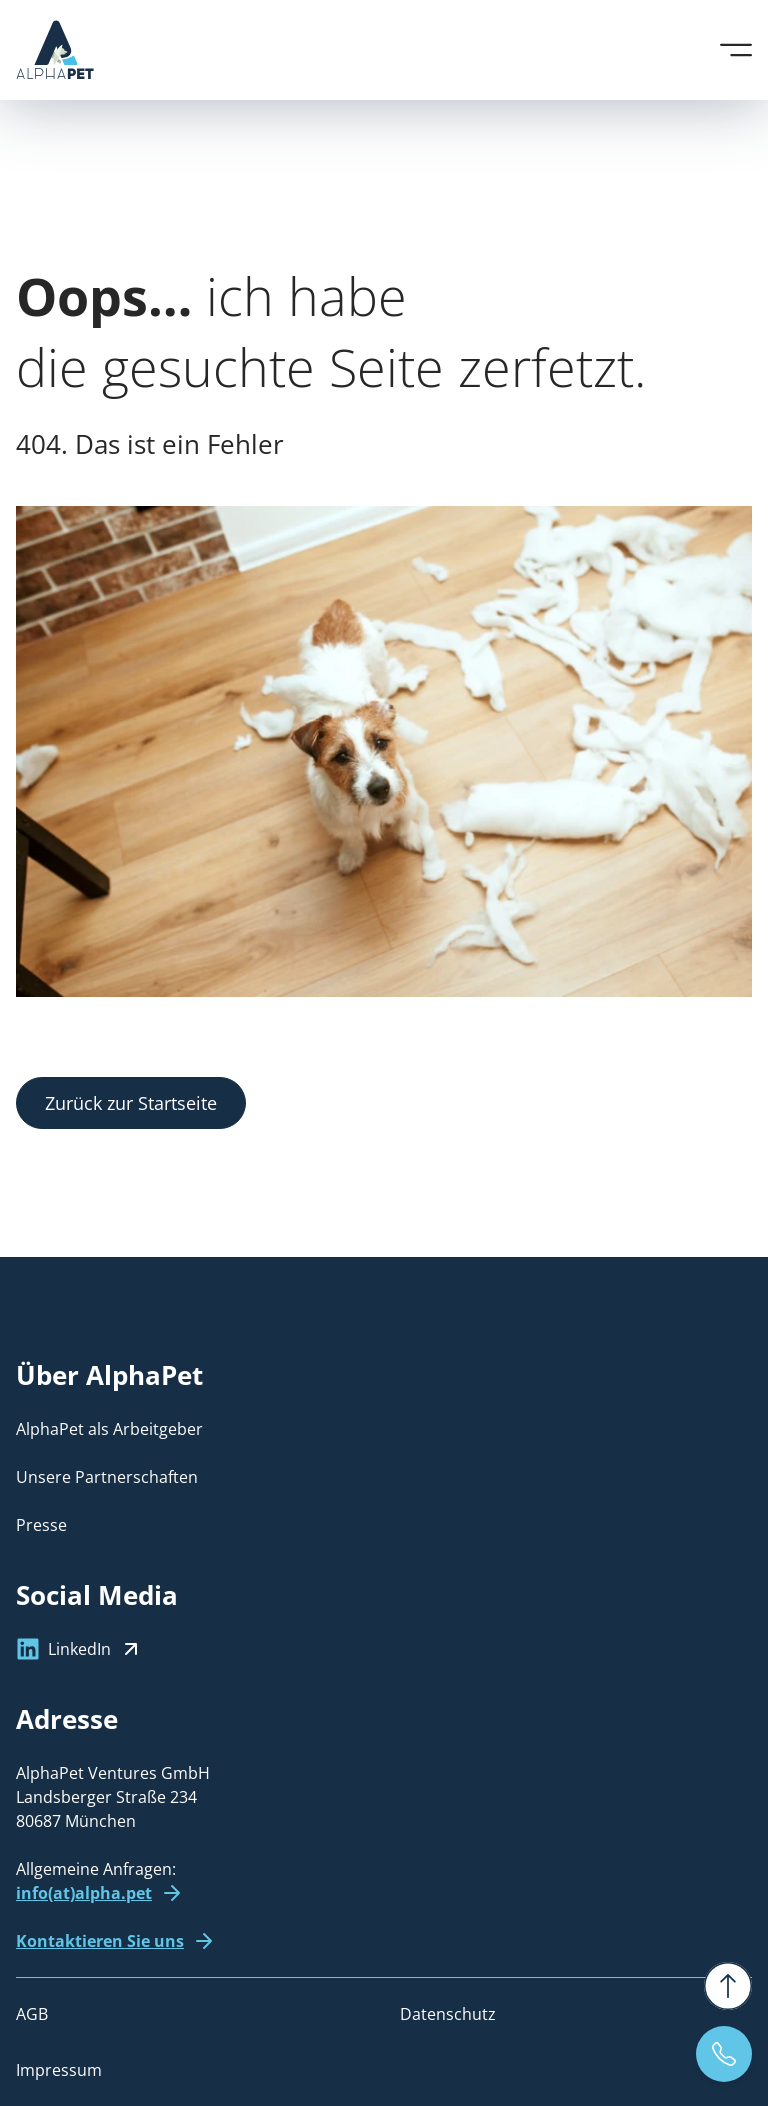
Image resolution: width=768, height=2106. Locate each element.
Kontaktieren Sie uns (100, 1941)
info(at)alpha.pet (84, 1893)
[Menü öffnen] (736, 50)
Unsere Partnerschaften (107, 1477)
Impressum (59, 2070)
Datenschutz (448, 2014)
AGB (32, 2014)
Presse (41, 1525)
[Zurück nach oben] (728, 1986)
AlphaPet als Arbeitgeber (109, 1429)
